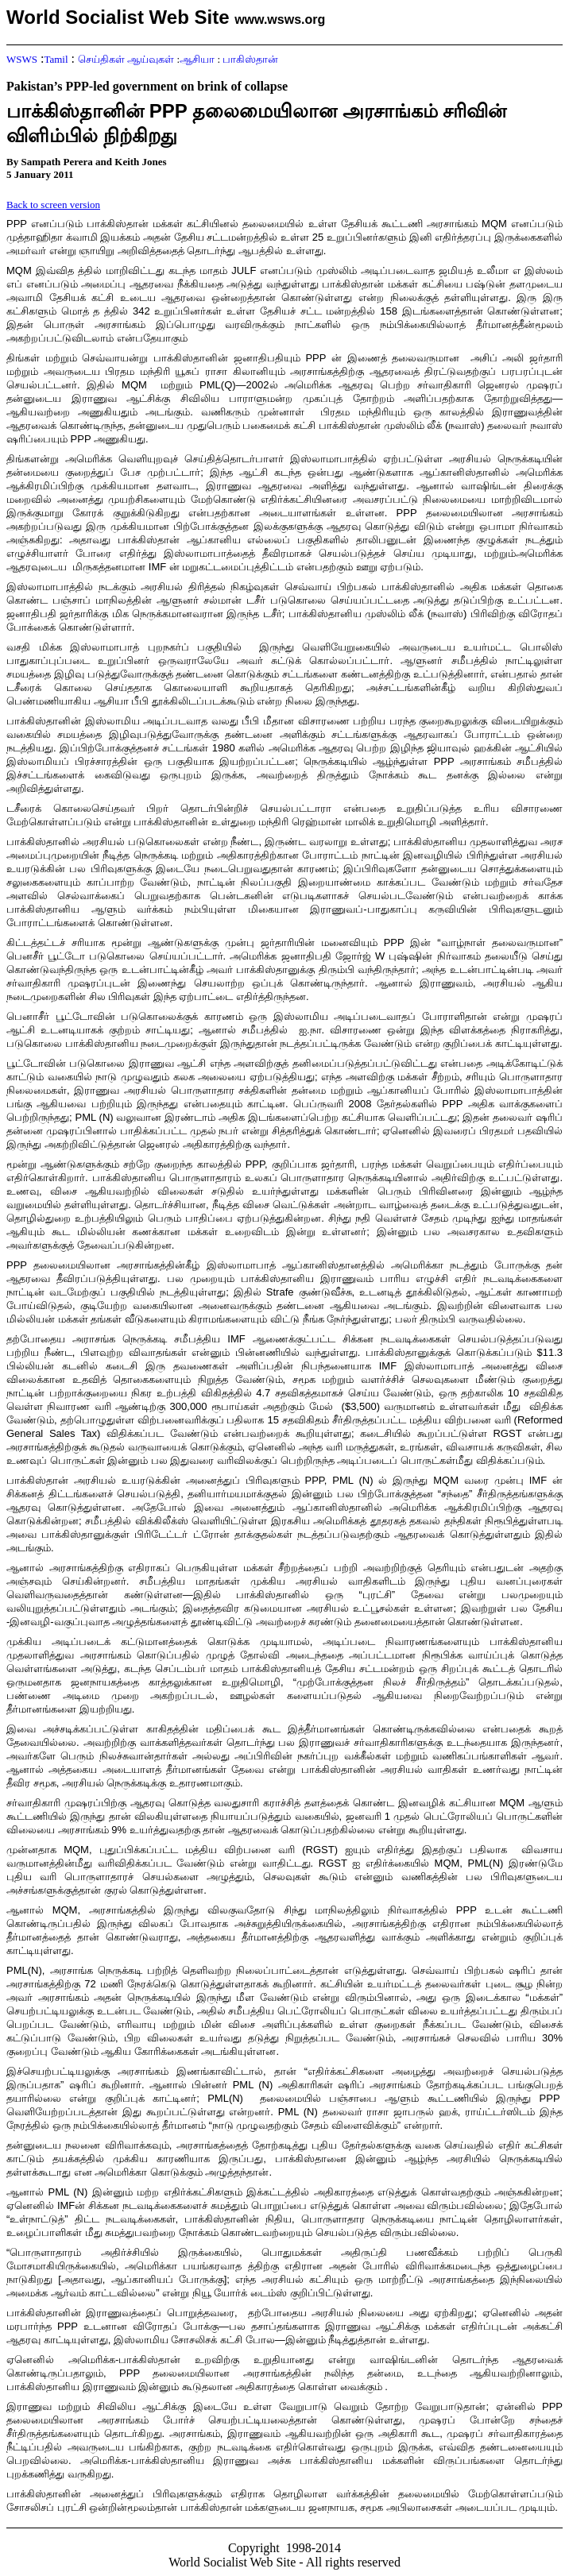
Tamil (56, 59)
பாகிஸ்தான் (250, 59)
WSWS (21, 59)
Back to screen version (53, 204)
